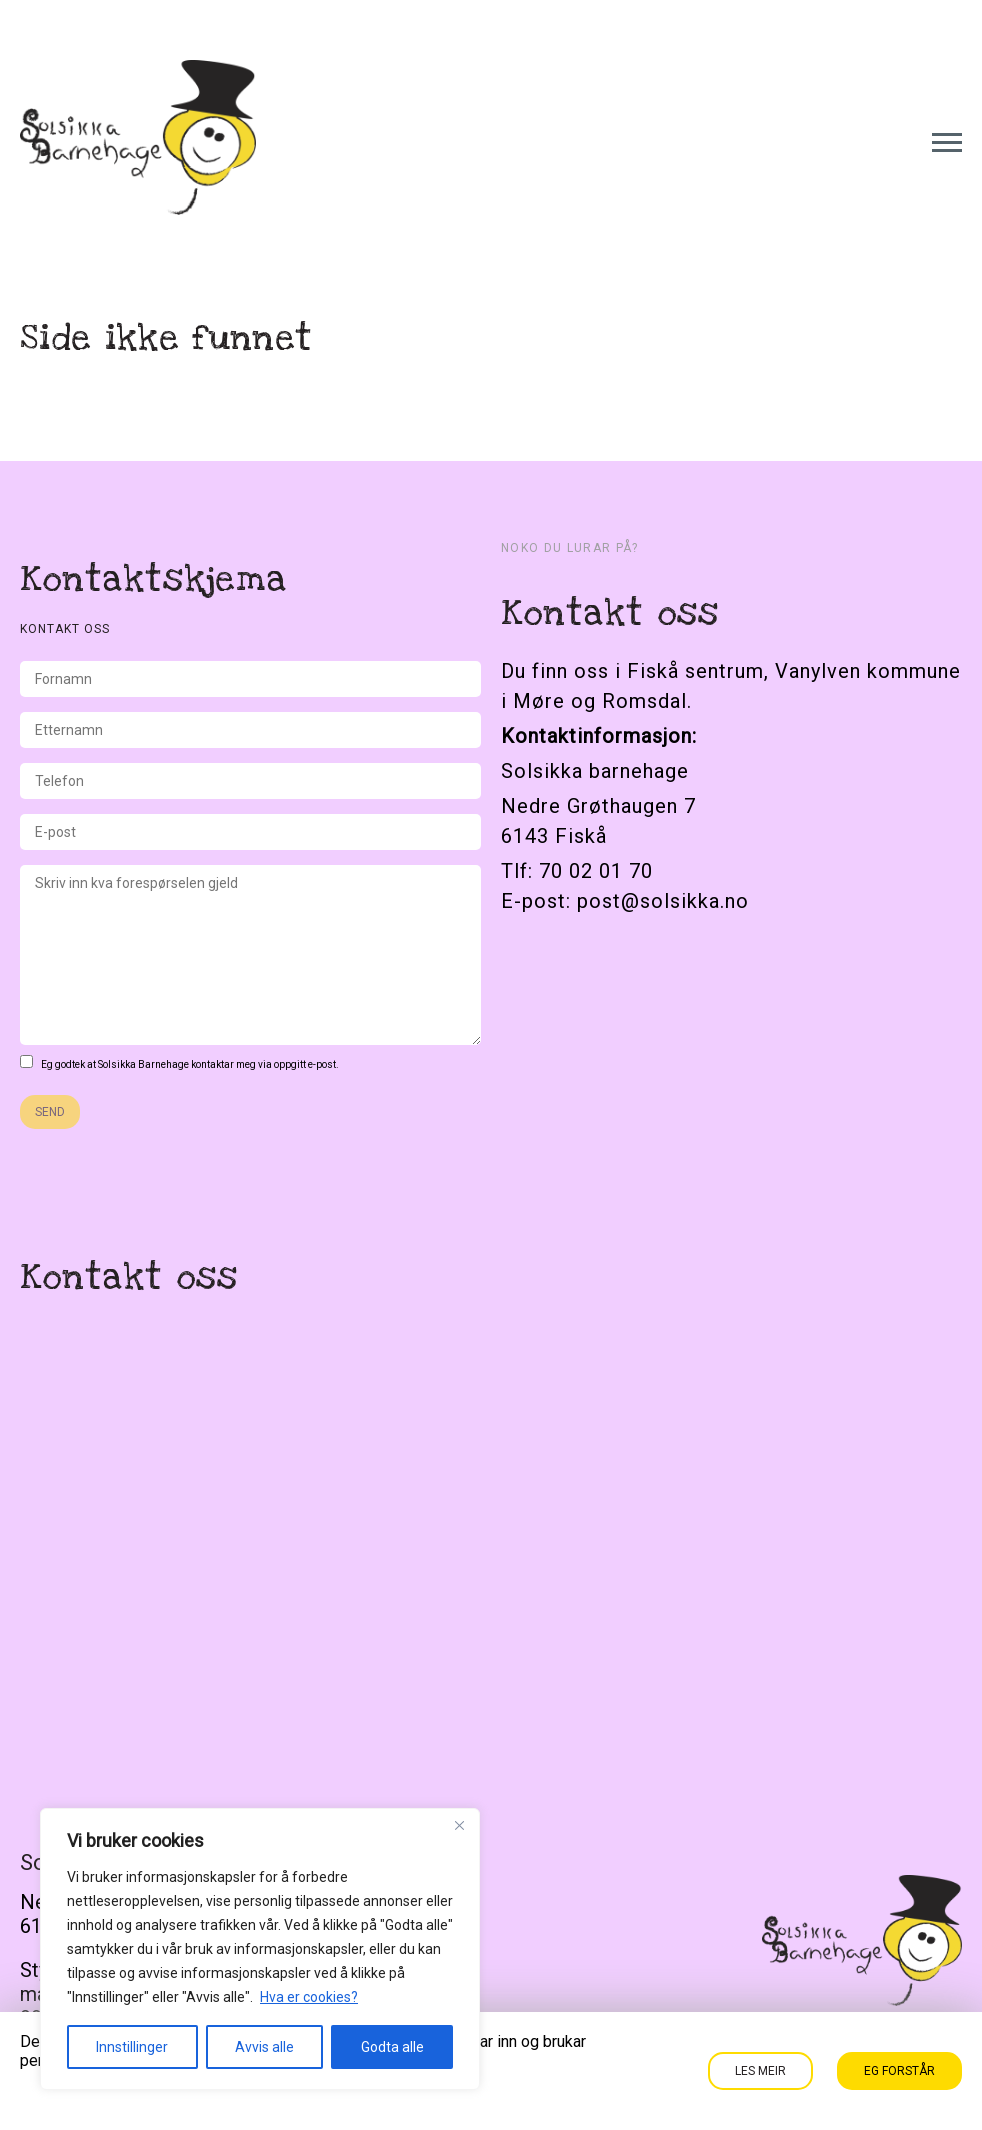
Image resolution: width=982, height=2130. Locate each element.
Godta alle (392, 2047)
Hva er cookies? (309, 1997)
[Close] (459, 1825)
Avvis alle (264, 2047)
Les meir (760, 2071)
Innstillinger (132, 2047)
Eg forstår (899, 2071)
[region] (260, 1949)
